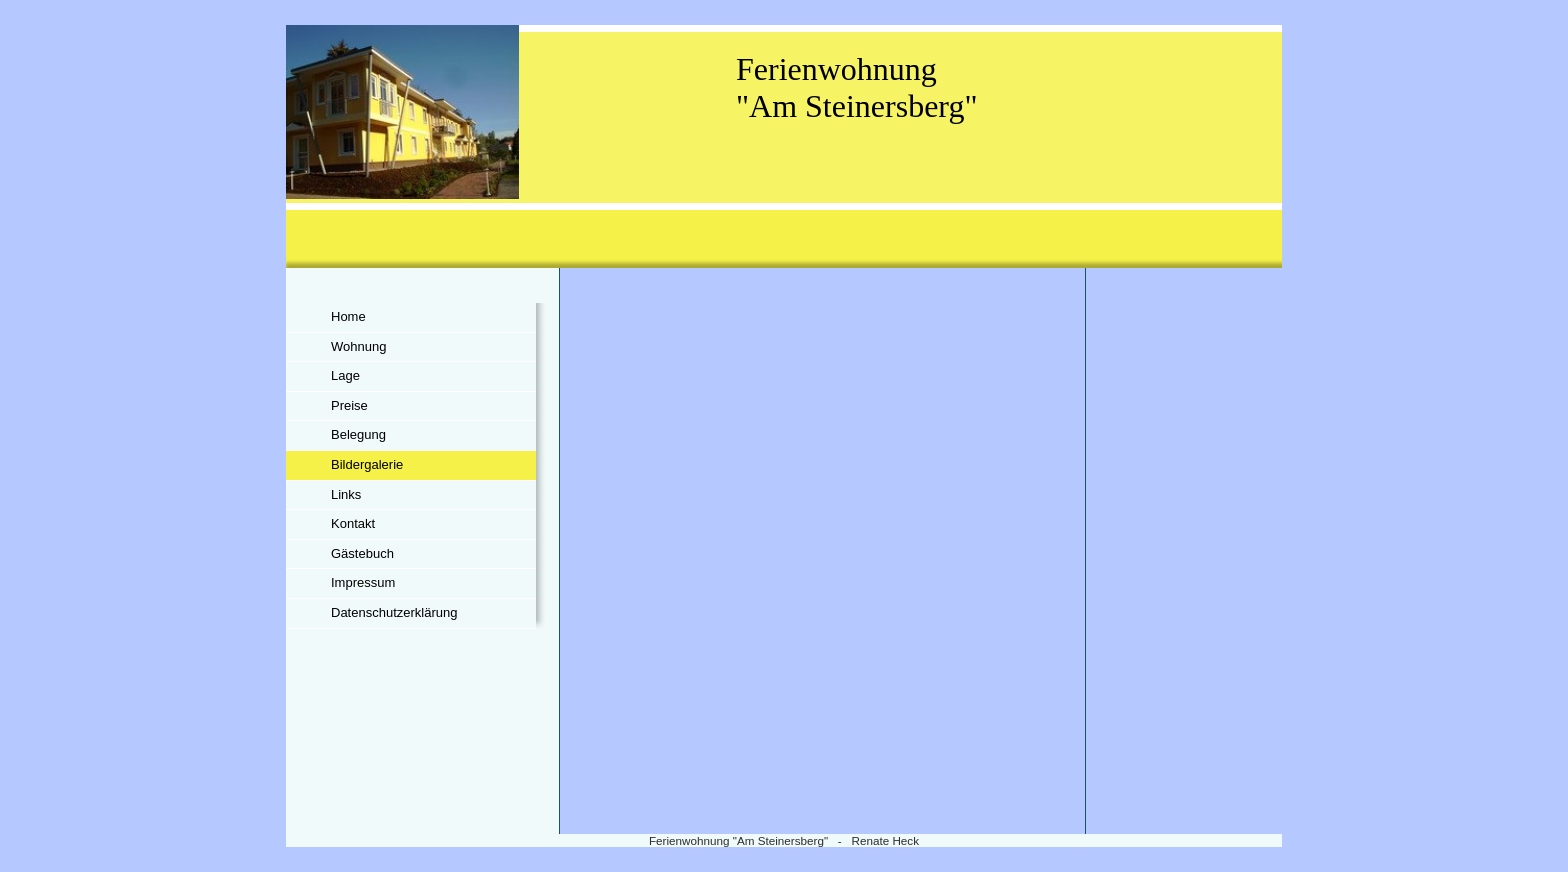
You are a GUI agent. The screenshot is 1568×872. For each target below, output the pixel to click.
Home (348, 316)
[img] (784, 146)
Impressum (363, 582)
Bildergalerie (367, 464)
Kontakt (353, 523)
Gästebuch (362, 553)
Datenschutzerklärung (394, 612)
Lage (345, 375)
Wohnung (358, 346)
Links (346, 494)
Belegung (358, 434)
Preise (349, 405)
